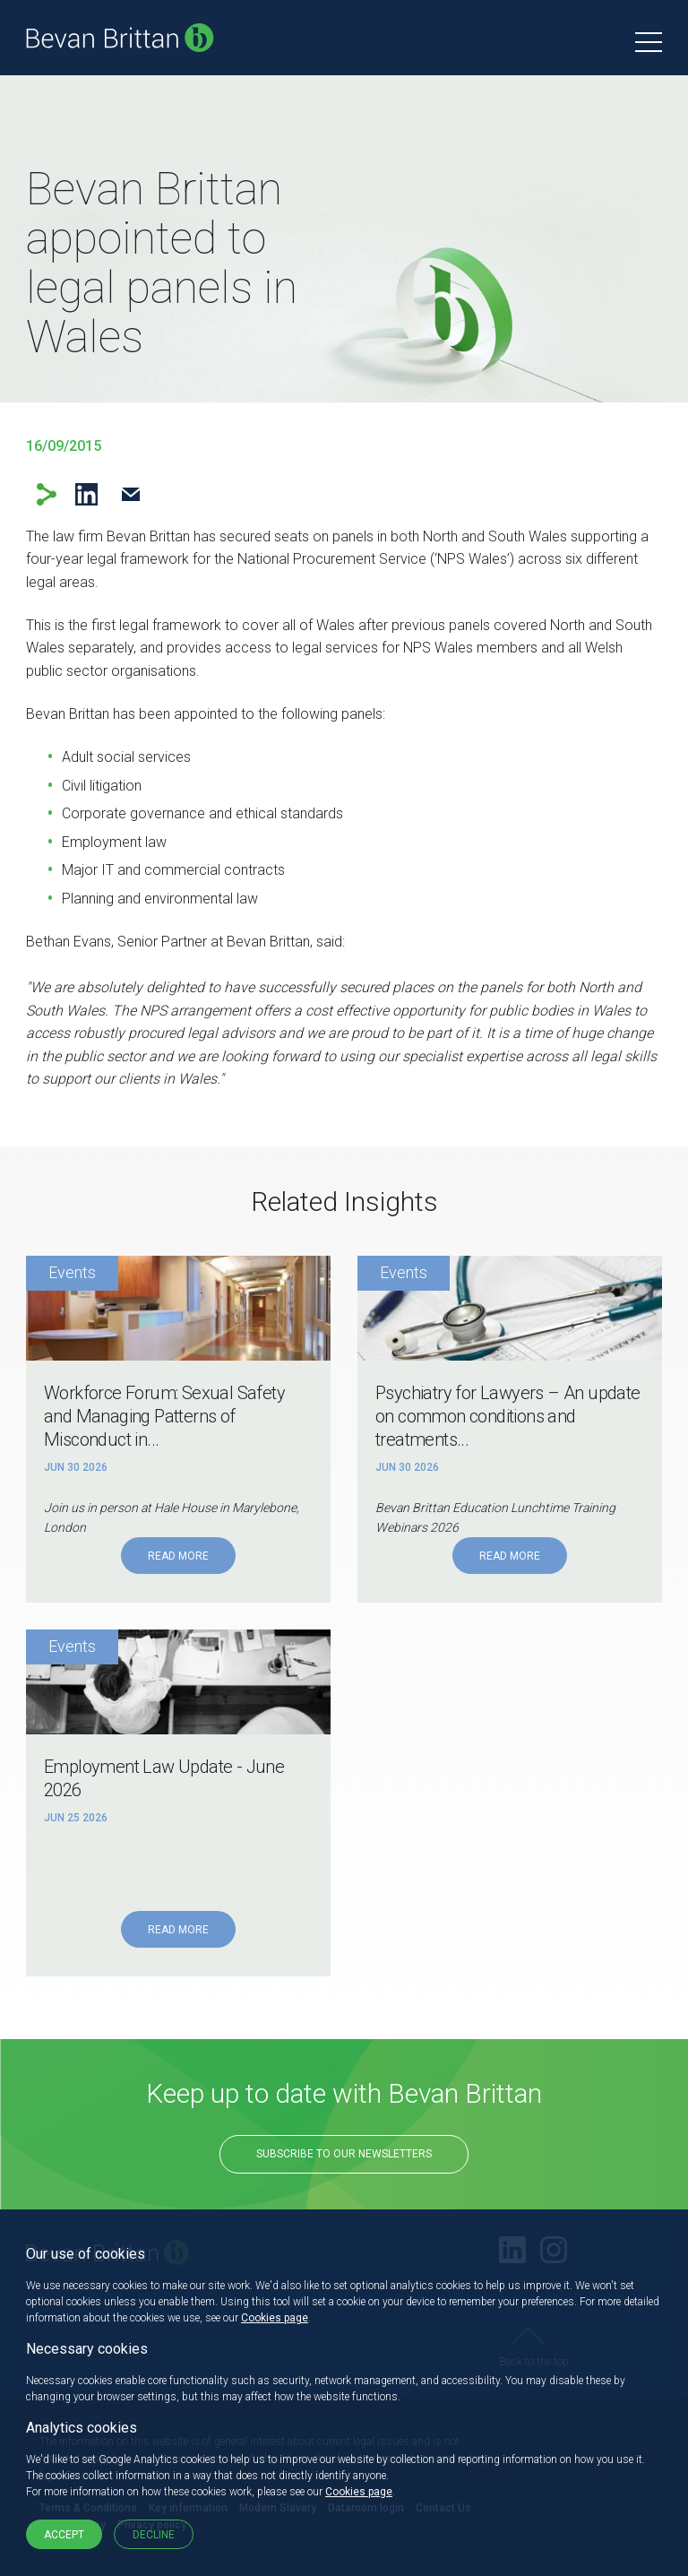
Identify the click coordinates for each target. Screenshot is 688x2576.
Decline (154, 2534)
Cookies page (274, 2318)
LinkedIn (86, 494)
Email (130, 494)
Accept (64, 2534)
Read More (178, 1556)
